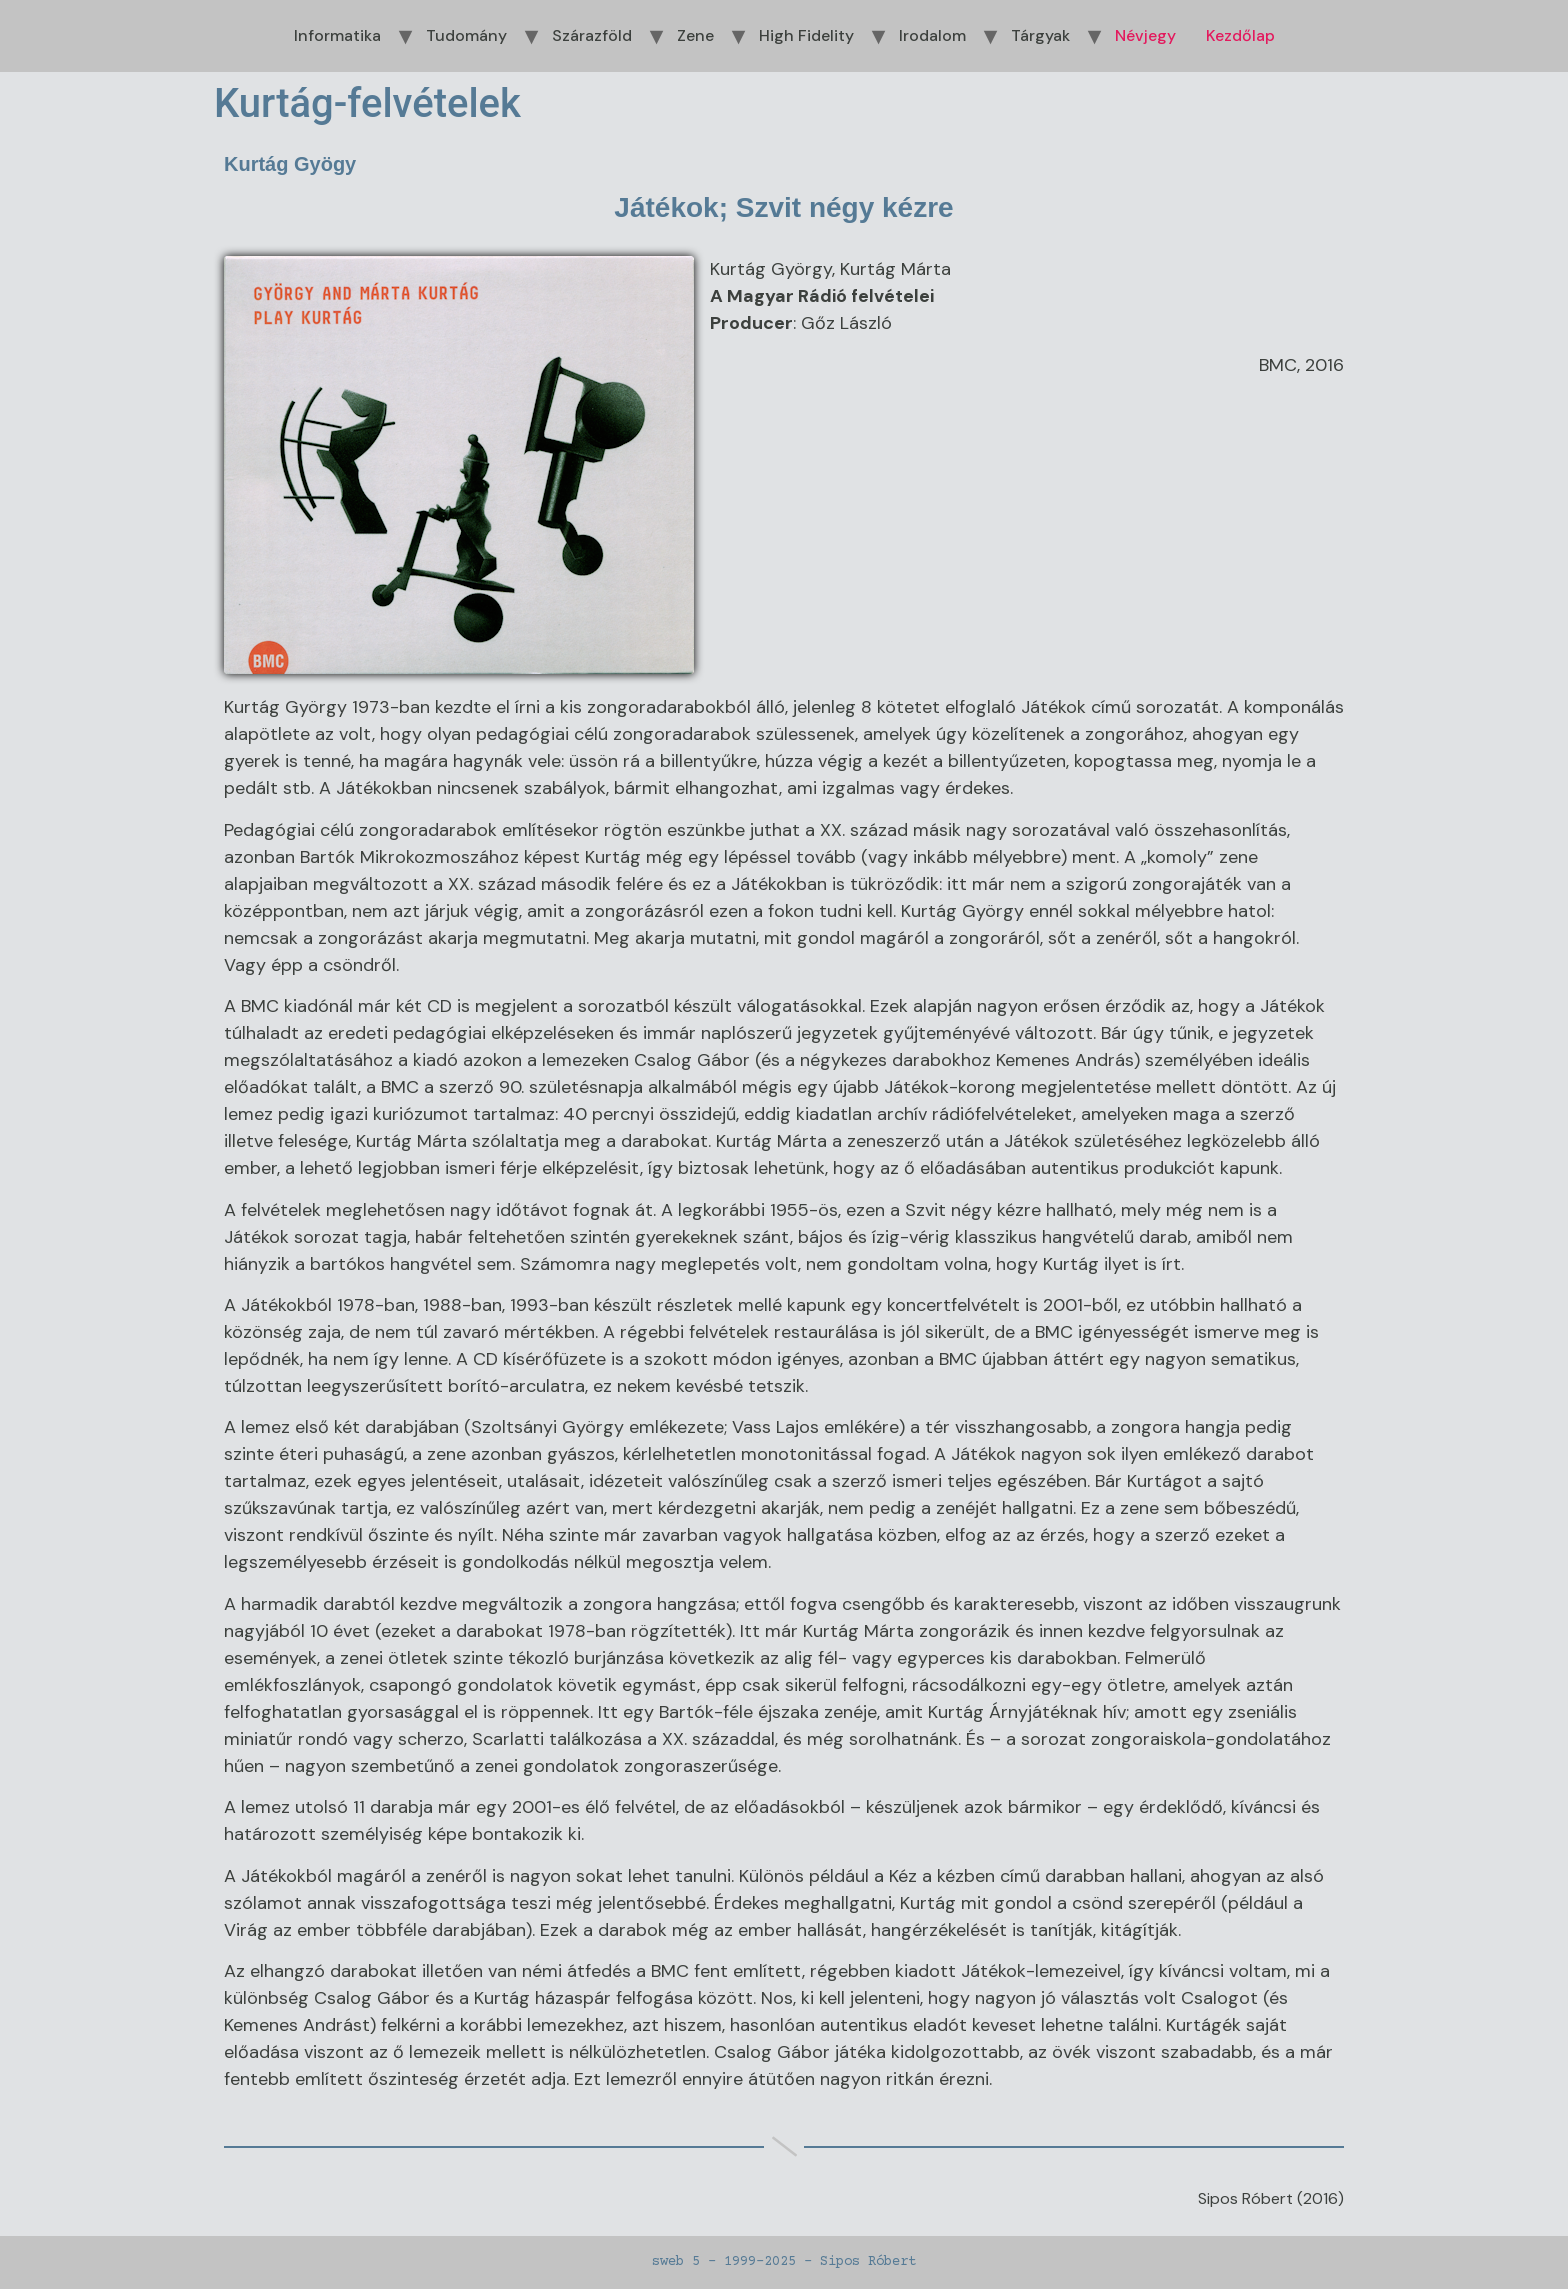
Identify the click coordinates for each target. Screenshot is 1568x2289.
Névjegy (1145, 35)
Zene (695, 35)
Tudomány (466, 35)
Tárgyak (1040, 35)
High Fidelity (806, 35)
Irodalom (932, 35)
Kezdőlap (1240, 35)
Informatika (337, 35)
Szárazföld (592, 35)
